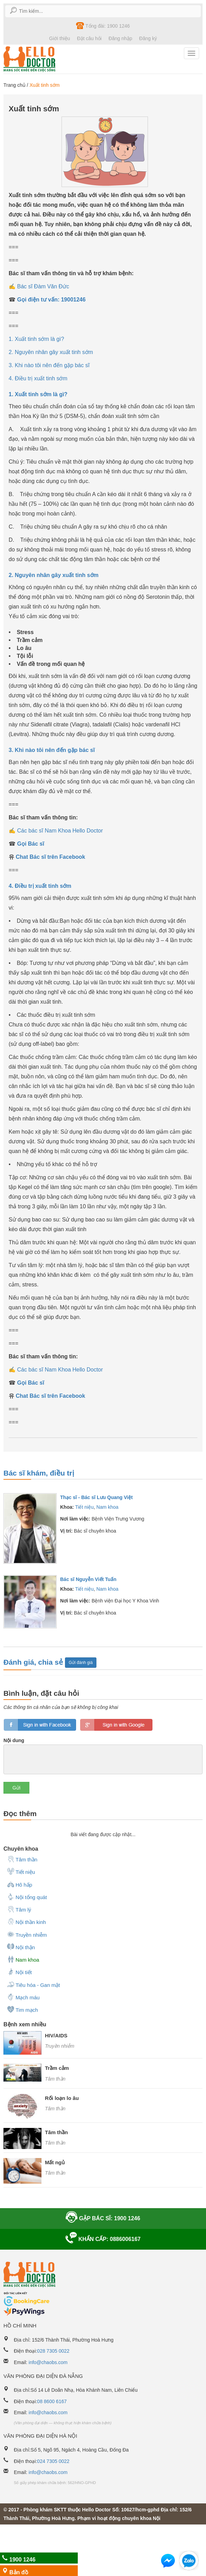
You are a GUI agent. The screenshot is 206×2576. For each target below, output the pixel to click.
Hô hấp (19, 1884)
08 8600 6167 (52, 2401)
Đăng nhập (120, 38)
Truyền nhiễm (27, 1934)
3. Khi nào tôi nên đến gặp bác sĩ (49, 365)
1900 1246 (17, 2559)
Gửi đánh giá (81, 1662)
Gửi (16, 1788)
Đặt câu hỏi (89, 38)
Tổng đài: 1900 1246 (103, 25)
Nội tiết (19, 1971)
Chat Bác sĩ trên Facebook (50, 857)
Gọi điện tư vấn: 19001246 (51, 300)
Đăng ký (148, 38)
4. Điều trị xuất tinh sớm (38, 378)
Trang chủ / (16, 85)
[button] (168, 2562)
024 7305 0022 (53, 2461)
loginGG (116, 1725)
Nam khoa (107, 1507)
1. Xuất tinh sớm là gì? (36, 339)
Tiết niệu (84, 1507)
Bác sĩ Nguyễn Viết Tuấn (88, 1579)
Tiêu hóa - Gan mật (33, 1984)
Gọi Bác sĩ (30, 844)
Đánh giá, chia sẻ (34, 1662)
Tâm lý (19, 1909)
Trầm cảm (57, 2068)
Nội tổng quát (27, 1896)
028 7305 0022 (53, 2351)
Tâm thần (22, 1859)
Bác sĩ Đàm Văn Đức (43, 286)
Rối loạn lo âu (62, 2098)
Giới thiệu (59, 38)
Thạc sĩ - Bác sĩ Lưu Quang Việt (96, 1497)
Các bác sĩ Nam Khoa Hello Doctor (60, 831)
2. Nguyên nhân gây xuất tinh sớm (51, 352)
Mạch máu (23, 1997)
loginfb (39, 1725)
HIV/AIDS (56, 2035)
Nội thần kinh (26, 1921)
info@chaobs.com (48, 2362)
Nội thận (21, 1947)
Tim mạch (22, 2009)
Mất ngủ (55, 2162)
